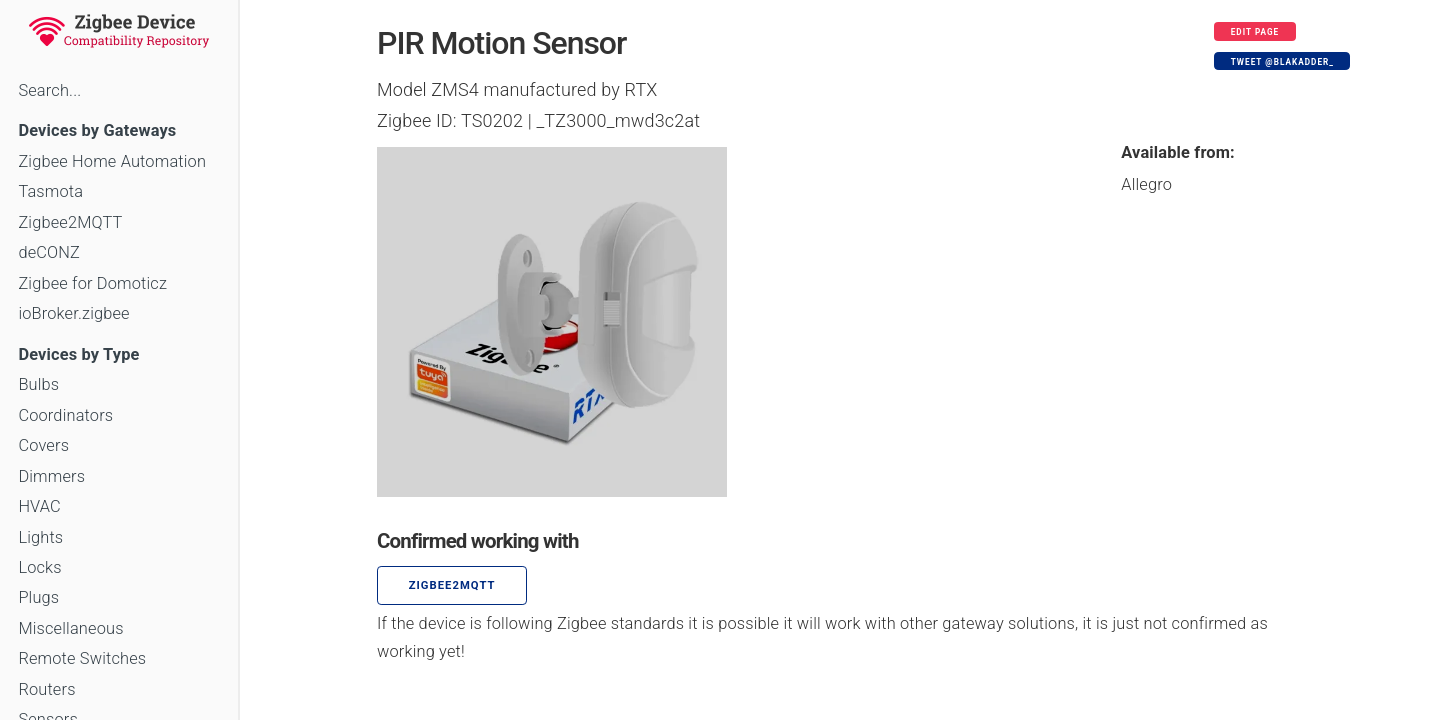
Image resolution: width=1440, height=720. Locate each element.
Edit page (1255, 32)
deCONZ (49, 252)
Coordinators (65, 415)
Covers (43, 445)
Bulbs (38, 384)
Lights (40, 537)
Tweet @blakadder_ (1282, 62)
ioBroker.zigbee (73, 313)
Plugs (38, 597)
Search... (49, 90)
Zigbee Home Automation (112, 161)
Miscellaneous (70, 628)
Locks (39, 567)
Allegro (1146, 184)
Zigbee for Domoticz (92, 283)
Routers (46, 689)
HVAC (39, 506)
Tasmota (50, 191)
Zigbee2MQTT (70, 222)
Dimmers (51, 476)
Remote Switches (82, 658)
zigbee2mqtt (452, 585)
